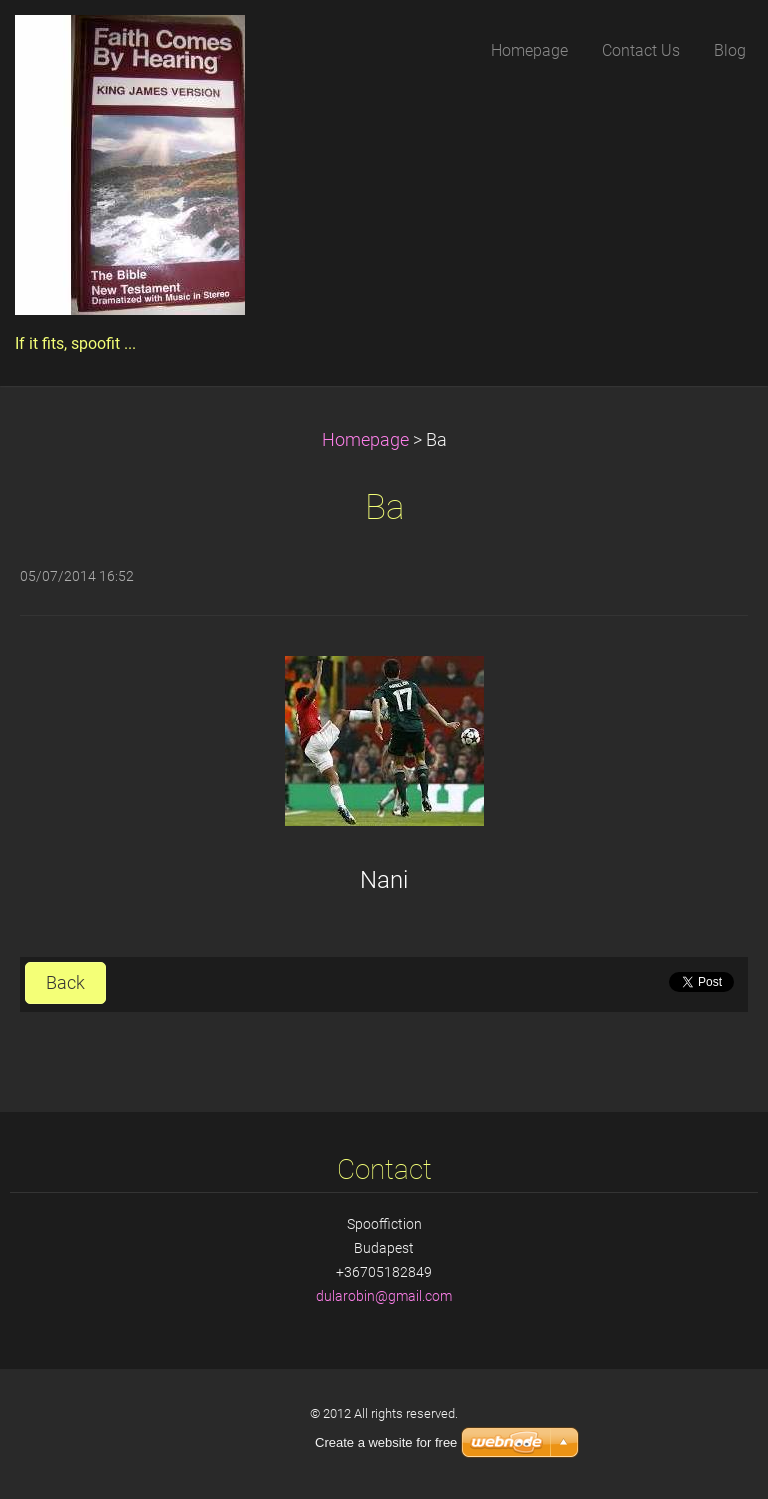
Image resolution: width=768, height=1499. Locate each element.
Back (65, 983)
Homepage (365, 440)
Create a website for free (386, 1442)
